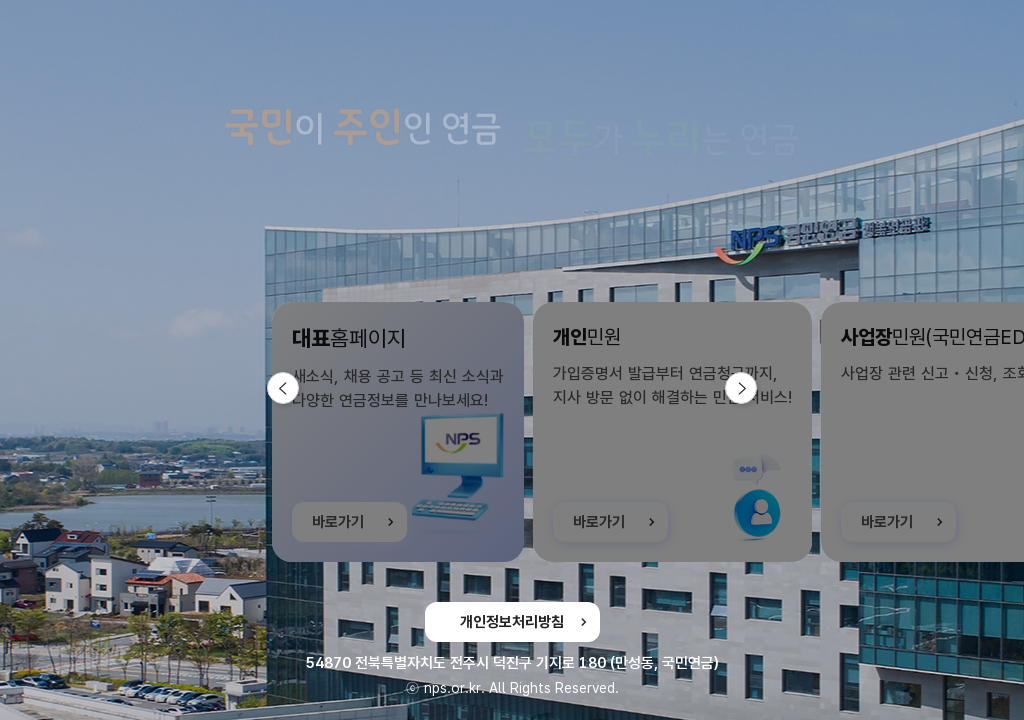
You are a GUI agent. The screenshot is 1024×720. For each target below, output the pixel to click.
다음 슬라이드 (756, 388)
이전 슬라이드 (298, 388)
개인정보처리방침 (512, 622)
